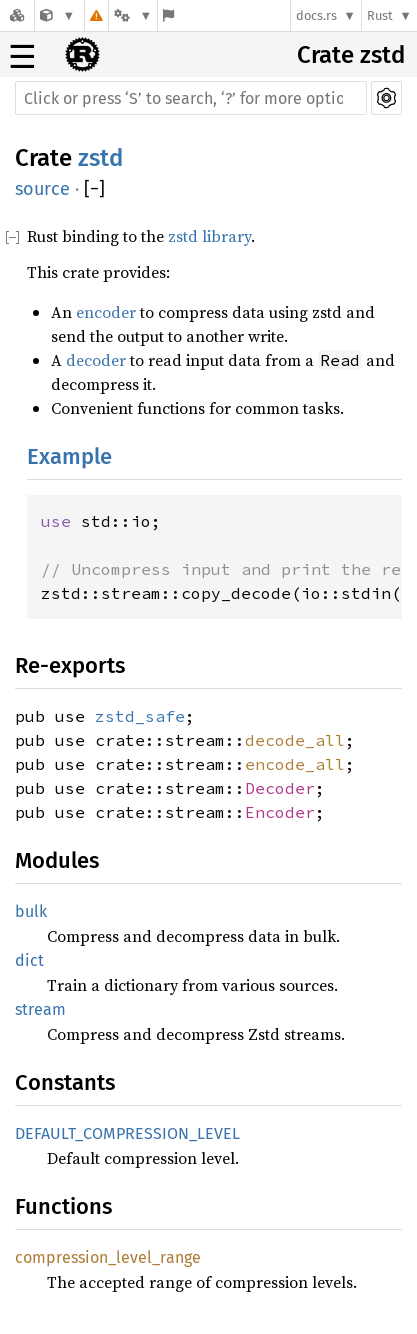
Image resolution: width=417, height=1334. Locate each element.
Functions (63, 1206)
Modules (57, 860)
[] (94, 189)
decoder (96, 360)
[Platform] (133, 15)
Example (69, 456)
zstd (100, 158)
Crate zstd (351, 55)
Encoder (280, 812)
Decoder (280, 788)
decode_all (295, 740)
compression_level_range (108, 1257)
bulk (31, 911)
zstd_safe (140, 716)
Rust (380, 15)
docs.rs (316, 15)
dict (29, 960)
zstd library (209, 236)
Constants (65, 1082)
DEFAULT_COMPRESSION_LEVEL (127, 1133)
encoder (106, 312)
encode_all (295, 764)
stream (40, 1009)
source (42, 189)
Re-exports (70, 665)
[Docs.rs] (17, 15)
